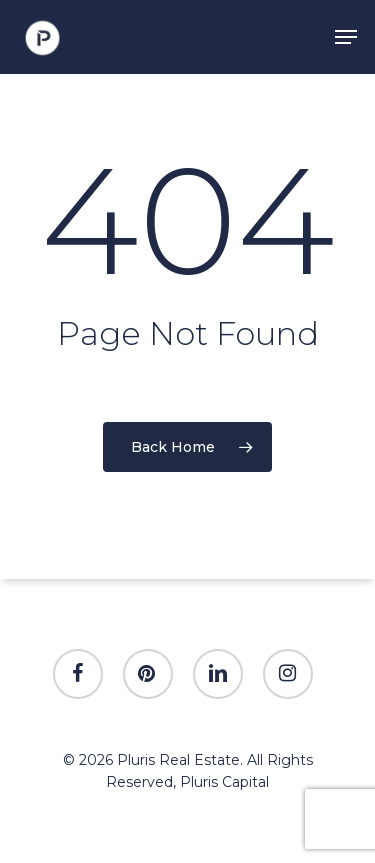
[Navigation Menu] (346, 37)
